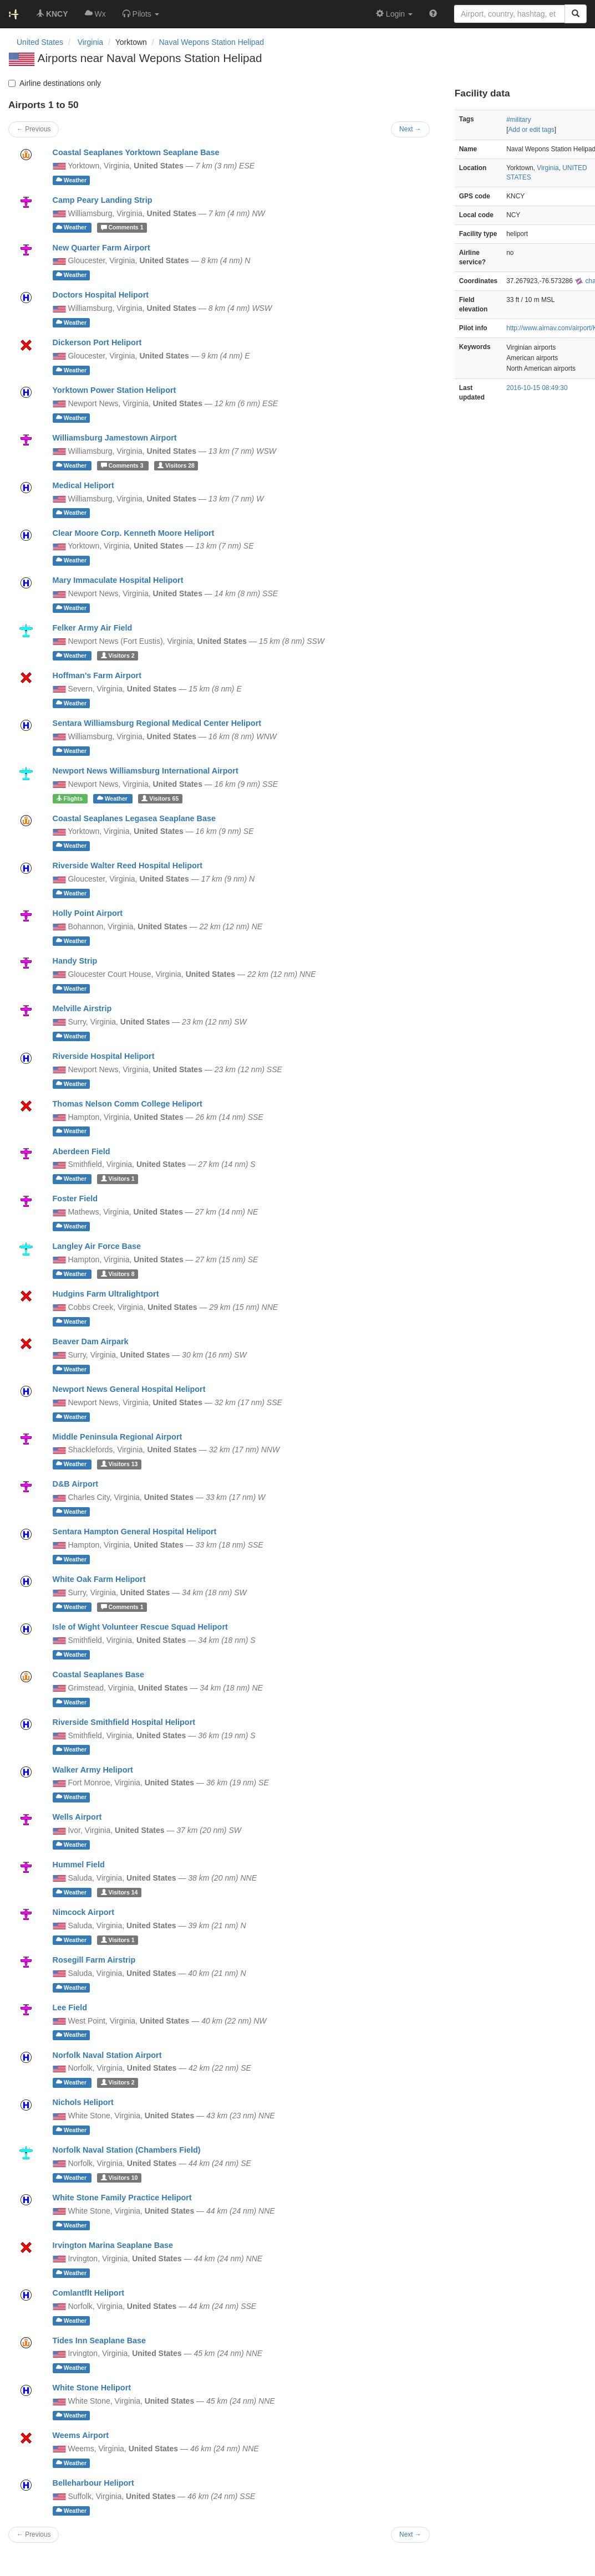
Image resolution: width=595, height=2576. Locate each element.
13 (119, 1464)
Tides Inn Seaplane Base (99, 2340)
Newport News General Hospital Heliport (129, 1389)
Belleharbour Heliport (93, 2482)
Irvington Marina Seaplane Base (113, 2245)
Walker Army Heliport (93, 1769)
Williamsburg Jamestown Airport (115, 437)
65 (160, 798)
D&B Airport (76, 1483)
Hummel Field (79, 1864)
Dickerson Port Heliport (97, 342)
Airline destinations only (54, 83)
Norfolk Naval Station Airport (107, 2055)
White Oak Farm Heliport (99, 1579)
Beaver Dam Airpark (91, 1341)
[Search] (576, 13)
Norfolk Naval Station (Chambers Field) (127, 2149)
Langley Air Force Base (97, 1246)
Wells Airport (77, 1816)
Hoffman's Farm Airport (97, 675)
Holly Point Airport (88, 913)
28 (176, 465)
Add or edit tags (531, 130)
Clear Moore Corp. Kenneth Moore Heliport (134, 533)
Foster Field (75, 1198)
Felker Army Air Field (93, 627)
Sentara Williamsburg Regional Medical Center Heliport (157, 723)
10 (119, 2177)
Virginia (547, 168)
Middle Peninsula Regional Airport (117, 1436)
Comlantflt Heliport (89, 2292)
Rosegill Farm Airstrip (94, 1959)
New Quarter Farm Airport (101, 247)
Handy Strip (75, 960)
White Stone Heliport (92, 2387)
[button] (140, 14)
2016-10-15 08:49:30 (536, 388)
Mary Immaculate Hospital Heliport (118, 580)
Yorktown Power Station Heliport (114, 390)
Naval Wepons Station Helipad (211, 42)
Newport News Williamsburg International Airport (145, 770)
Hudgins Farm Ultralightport (106, 1293)
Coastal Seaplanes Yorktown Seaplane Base (136, 152)
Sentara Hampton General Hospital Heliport (135, 1531)
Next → (410, 2534)
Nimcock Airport (83, 1912)
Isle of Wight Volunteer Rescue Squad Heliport (140, 1626)
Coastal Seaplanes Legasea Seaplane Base (134, 818)
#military (518, 120)
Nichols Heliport (83, 2102)
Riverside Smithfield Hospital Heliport (124, 1722)
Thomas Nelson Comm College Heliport (127, 1103)
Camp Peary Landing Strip (102, 200)
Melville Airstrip (82, 1008)
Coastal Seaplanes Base (99, 1674)
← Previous (33, 2534)
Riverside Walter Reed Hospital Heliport (128, 865)
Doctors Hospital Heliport (101, 294)
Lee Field (70, 2007)
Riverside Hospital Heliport (104, 1056)
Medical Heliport (83, 485)
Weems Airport (81, 2435)
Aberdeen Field (81, 1151)
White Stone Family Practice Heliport (122, 2197)
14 (119, 1892)
